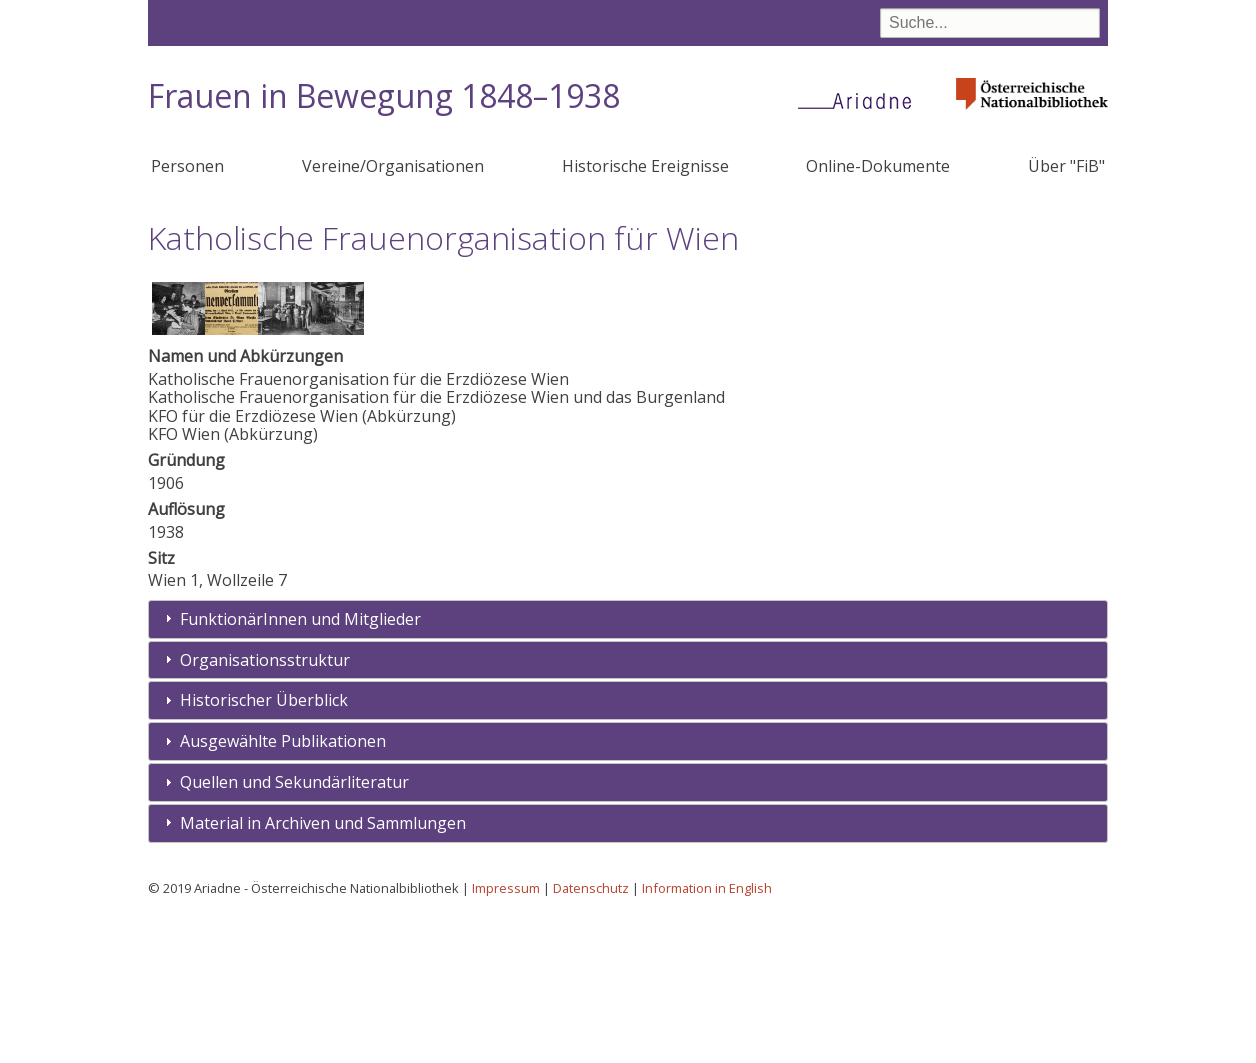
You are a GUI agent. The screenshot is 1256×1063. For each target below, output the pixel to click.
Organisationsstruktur (265, 807)
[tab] (628, 766)
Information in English (707, 1035)
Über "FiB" (1066, 166)
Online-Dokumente (878, 166)
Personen (187, 166)
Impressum (506, 1035)
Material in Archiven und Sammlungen (323, 970)
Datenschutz (591, 1035)
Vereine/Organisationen (393, 166)
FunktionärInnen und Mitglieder (300, 766)
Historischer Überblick (264, 847)
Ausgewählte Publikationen (283, 888)
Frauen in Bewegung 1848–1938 (384, 95)
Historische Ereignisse (645, 166)
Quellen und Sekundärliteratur (294, 929)
